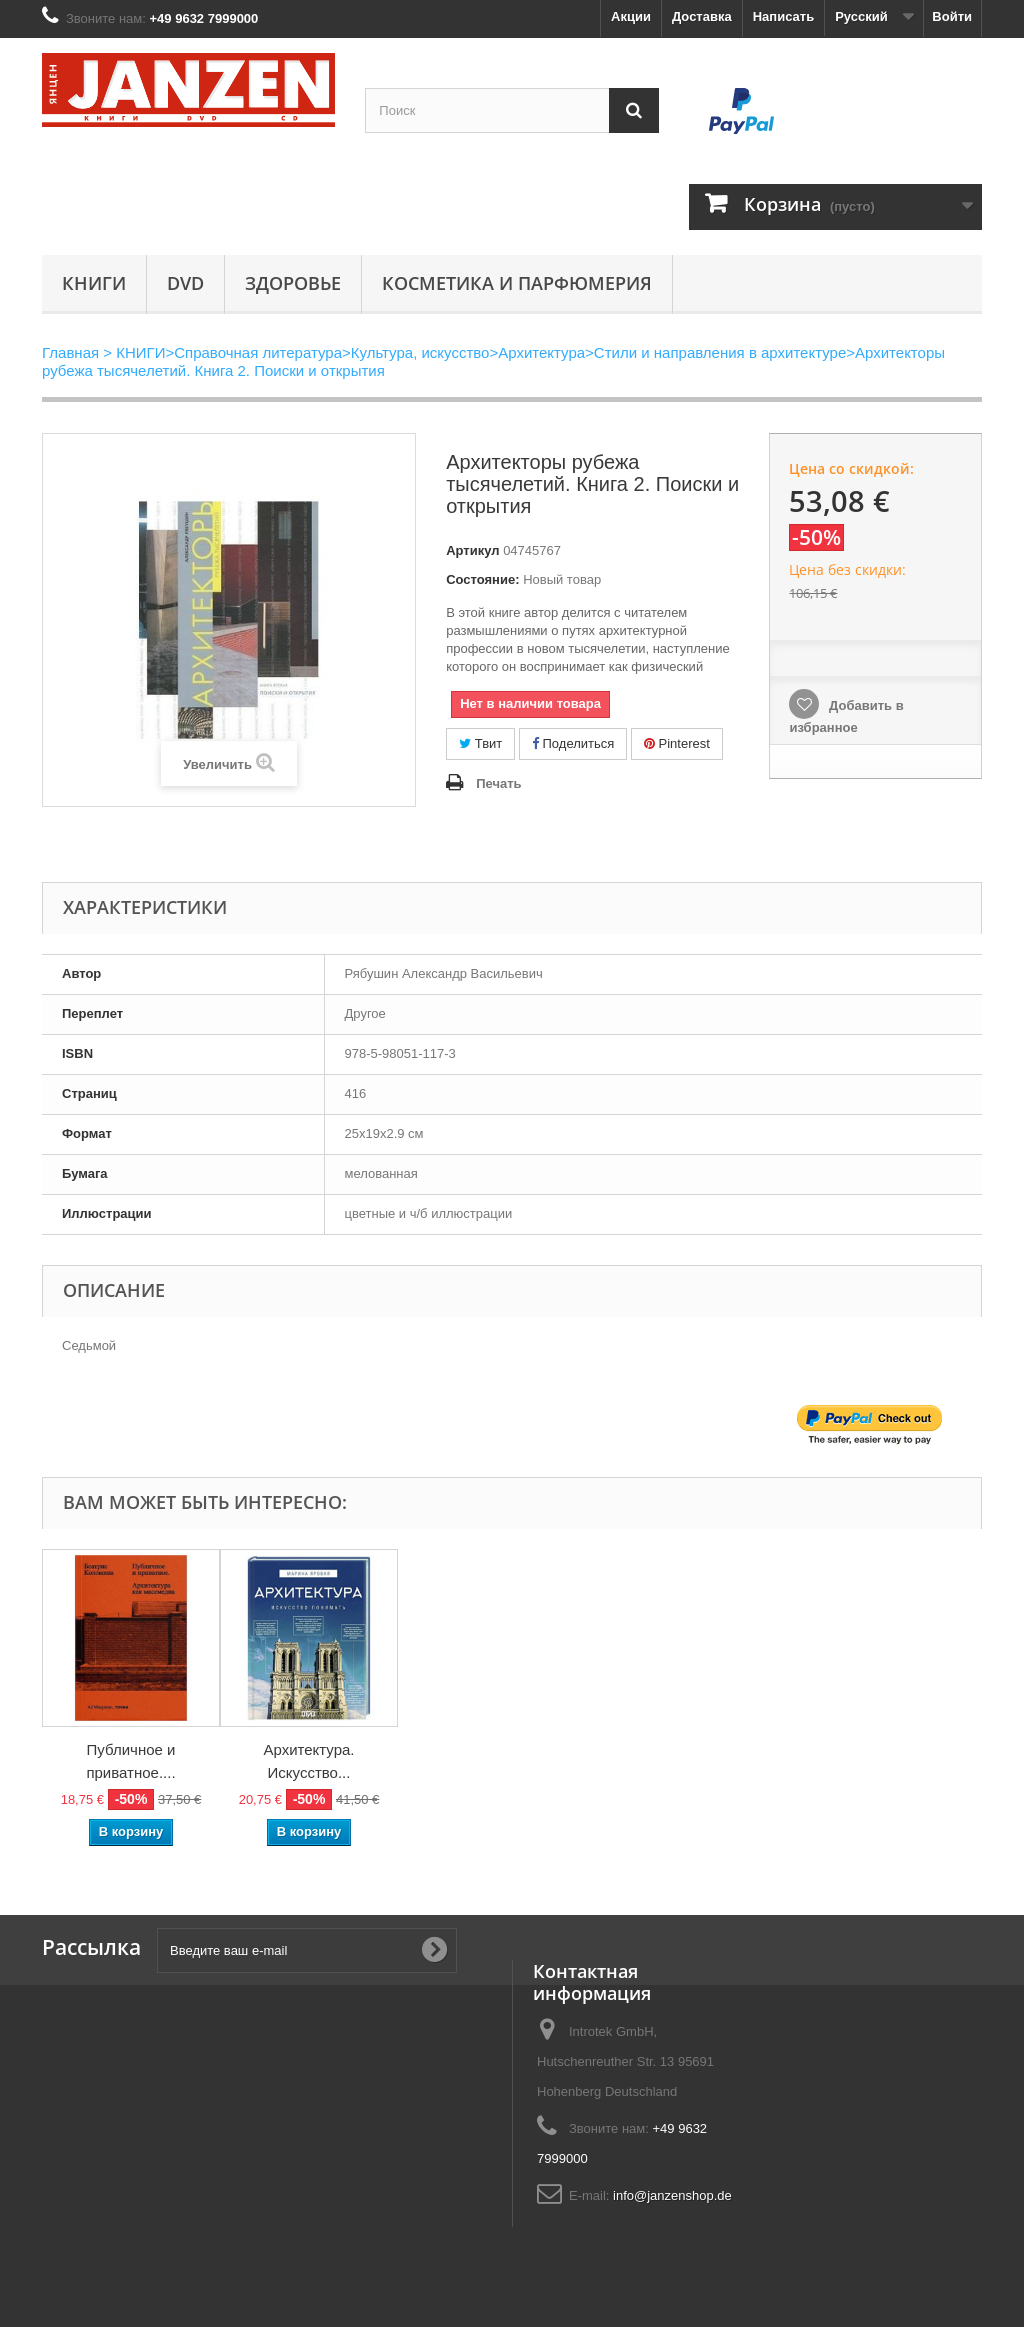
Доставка (702, 16)
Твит (480, 743)
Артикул (472, 550)
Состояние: (482, 579)
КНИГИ (94, 283)
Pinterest (677, 743)
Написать (783, 16)
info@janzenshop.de (672, 2195)
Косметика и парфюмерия (517, 283)
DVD (185, 283)
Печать (498, 783)
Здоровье (293, 283)
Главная (70, 352)
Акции (631, 16)
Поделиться (573, 743)
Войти (952, 16)
